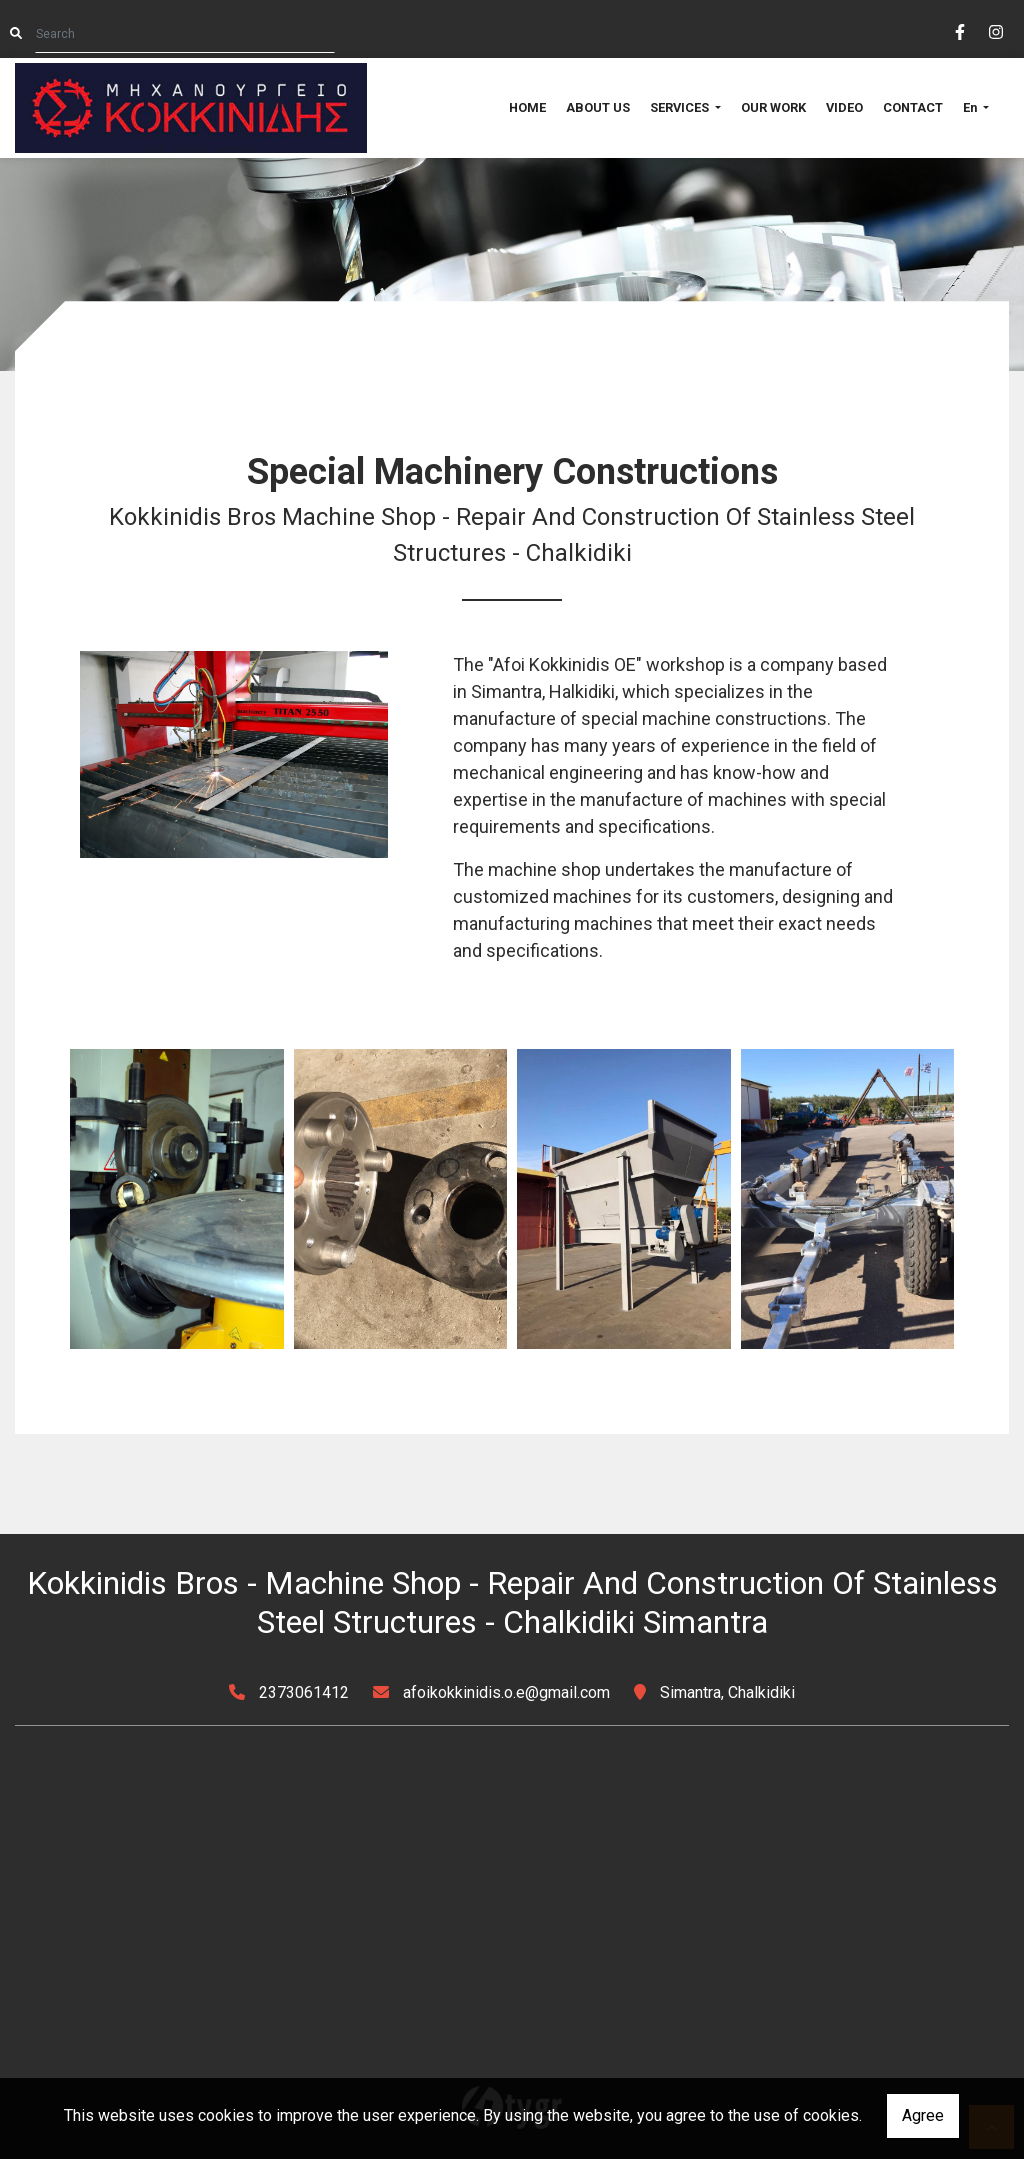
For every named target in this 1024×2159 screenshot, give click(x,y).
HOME (527, 107)
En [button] (971, 107)
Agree (923, 2115)
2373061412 (304, 1692)
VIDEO (844, 107)
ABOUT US (598, 107)
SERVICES (681, 107)
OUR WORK (773, 107)
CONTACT (913, 107)
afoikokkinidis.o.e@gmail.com (506, 1692)
